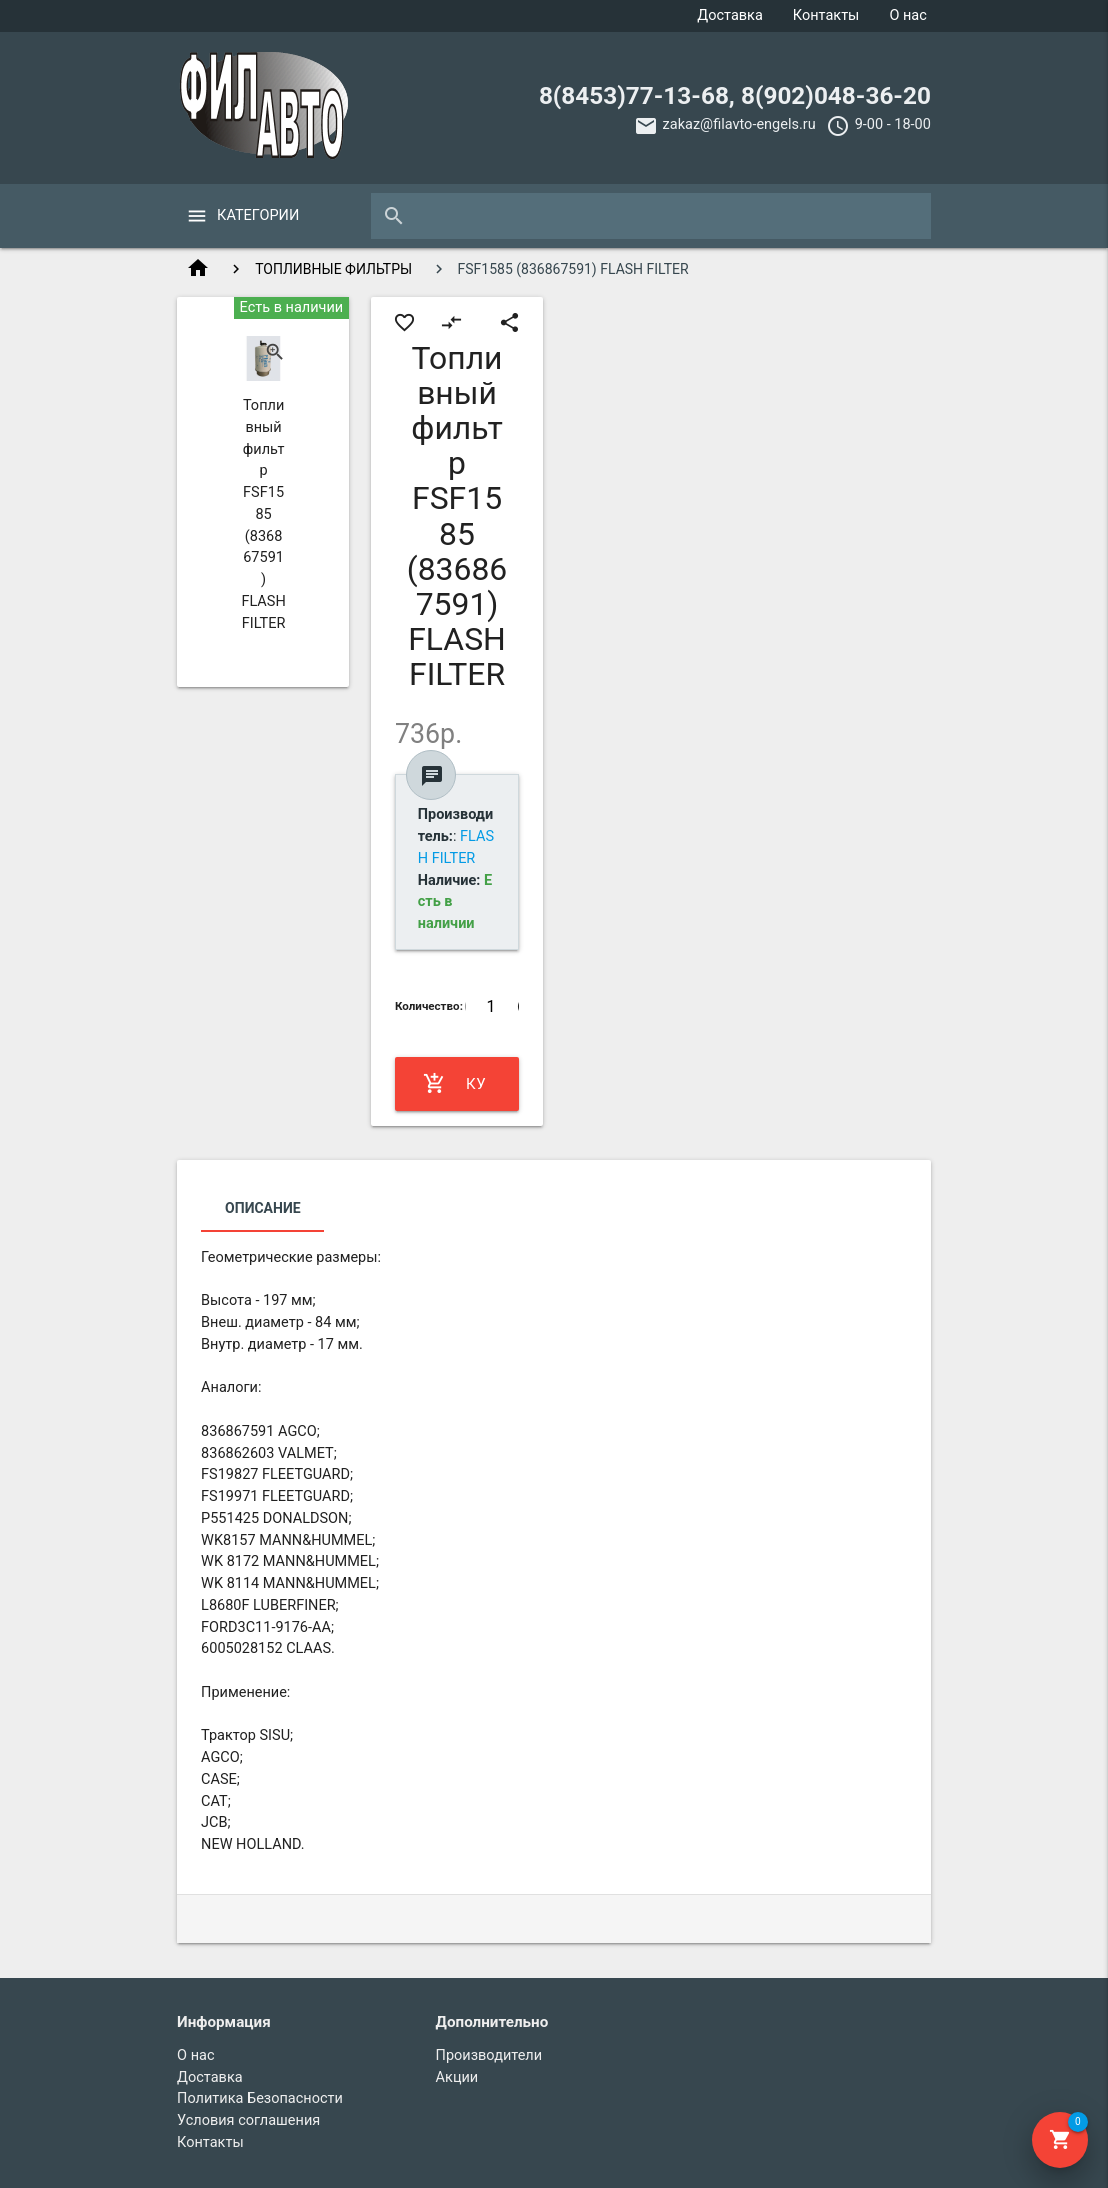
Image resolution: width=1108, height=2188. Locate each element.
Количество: (429, 1006)
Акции (457, 2077)
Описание (262, 1208)
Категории (258, 215)
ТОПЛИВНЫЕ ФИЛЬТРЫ (333, 269)
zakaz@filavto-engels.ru (739, 124)
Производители (489, 2055)
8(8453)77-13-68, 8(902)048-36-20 (735, 95)
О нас (907, 15)
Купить (454, 1084)
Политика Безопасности (260, 2098)
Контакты (826, 15)
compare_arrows (451, 322)
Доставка (730, 15)
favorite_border (404, 322)
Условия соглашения (248, 2120)
